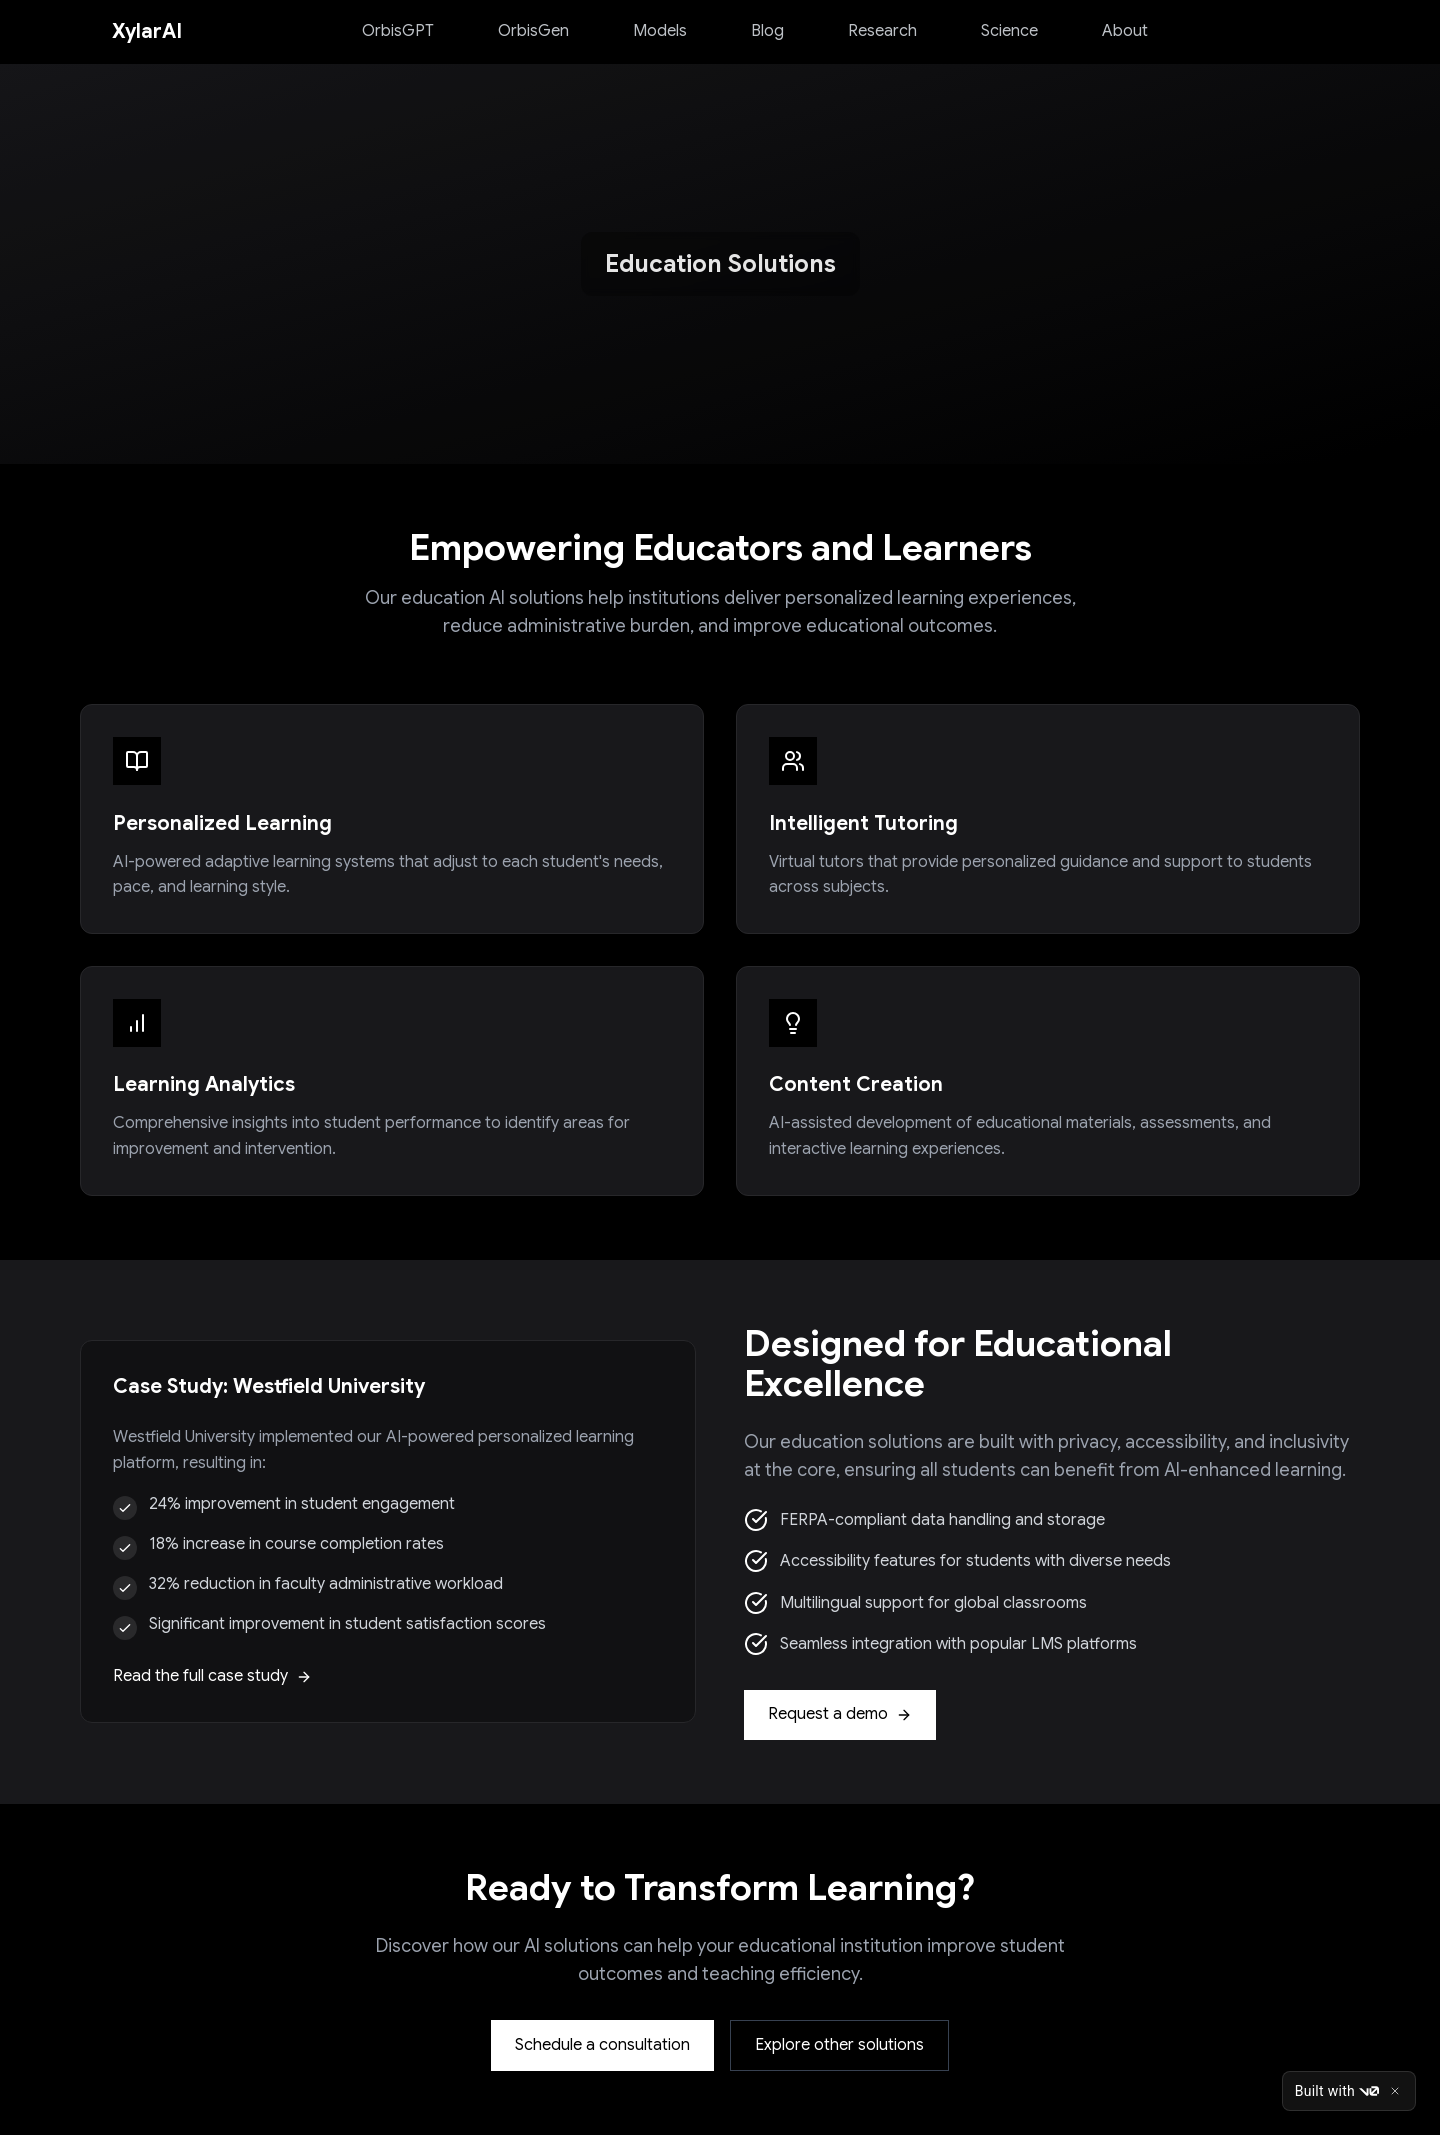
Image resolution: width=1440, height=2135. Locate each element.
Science (1009, 31)
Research (882, 31)
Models (660, 31)
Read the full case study (212, 1676)
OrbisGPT (398, 31)
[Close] (1395, 2091)
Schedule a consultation (602, 2045)
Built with (1337, 2091)
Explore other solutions (839, 2045)
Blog (767, 31)
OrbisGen (533, 31)
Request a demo (840, 1714)
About (1125, 31)
